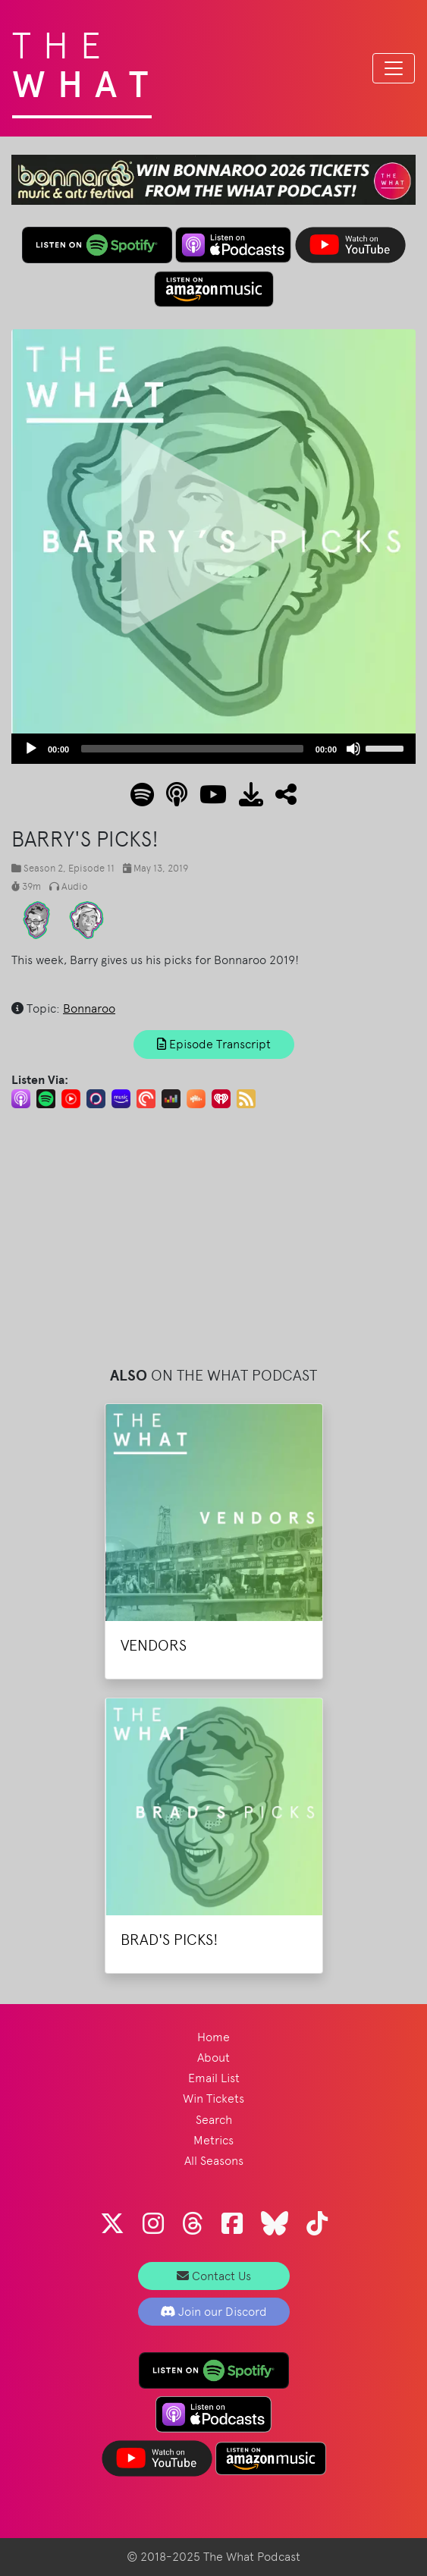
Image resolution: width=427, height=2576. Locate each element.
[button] (280, 799)
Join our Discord (213, 2311)
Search (214, 2120)
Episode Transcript (214, 1044)
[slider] (192, 748)
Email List (214, 2078)
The (86, 60)
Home (213, 2037)
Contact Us (214, 2276)
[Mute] (353, 748)
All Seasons (213, 2160)
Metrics (213, 2140)
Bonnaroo (89, 1008)
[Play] (31, 748)
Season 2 (43, 868)
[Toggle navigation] (393, 68)
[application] (213, 749)
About (213, 2057)
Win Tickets (213, 2098)
